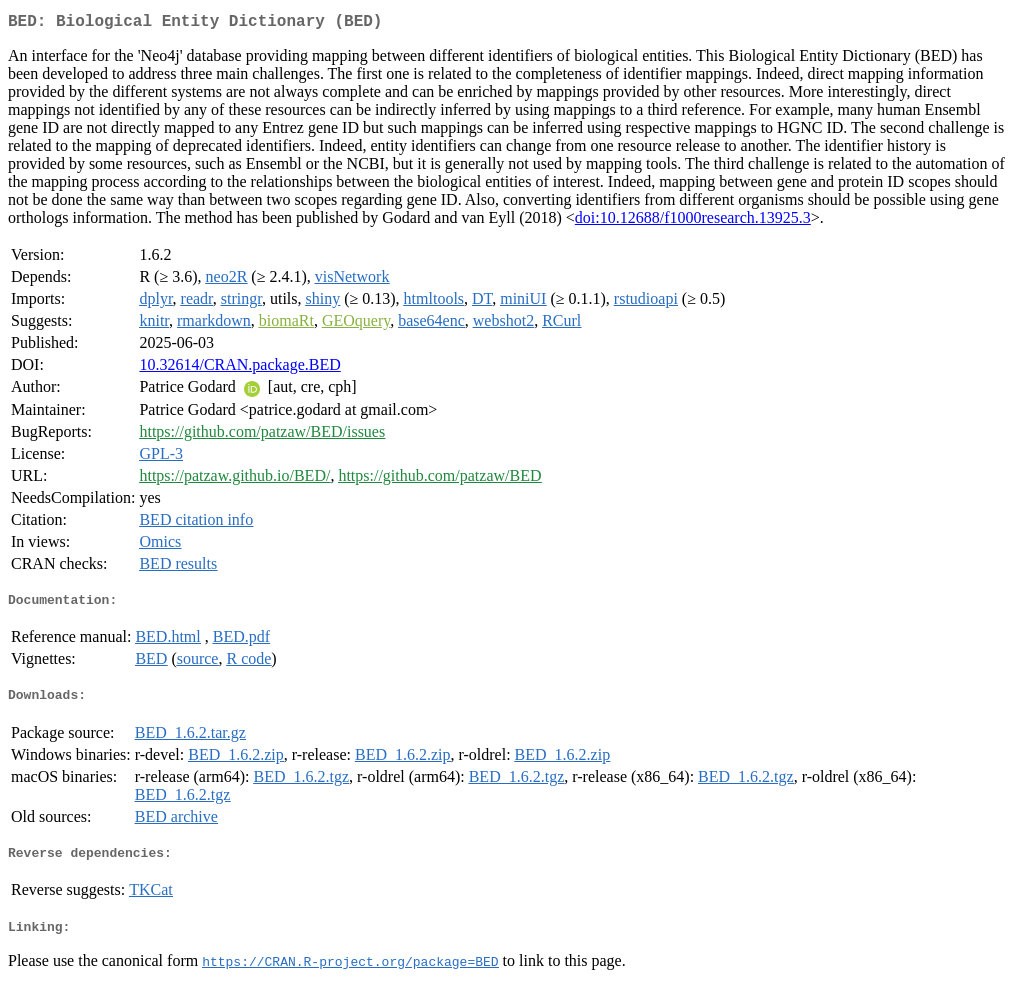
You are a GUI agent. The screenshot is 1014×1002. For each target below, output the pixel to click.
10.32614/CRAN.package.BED (239, 368)
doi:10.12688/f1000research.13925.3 (693, 221)
